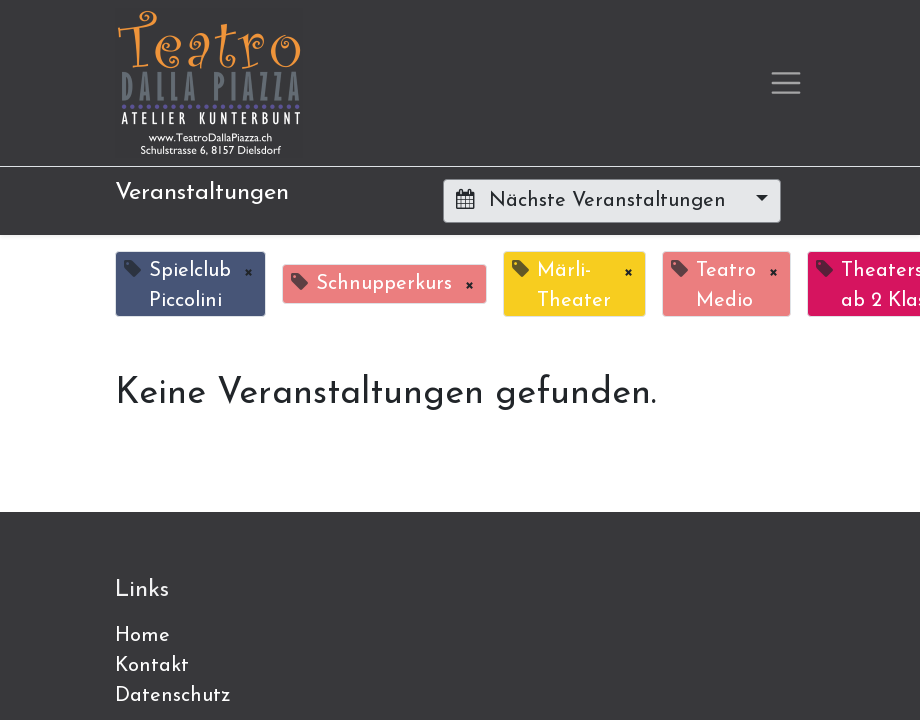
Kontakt (152, 666)
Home (142, 636)
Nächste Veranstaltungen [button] (594, 200)
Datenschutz (173, 696)
